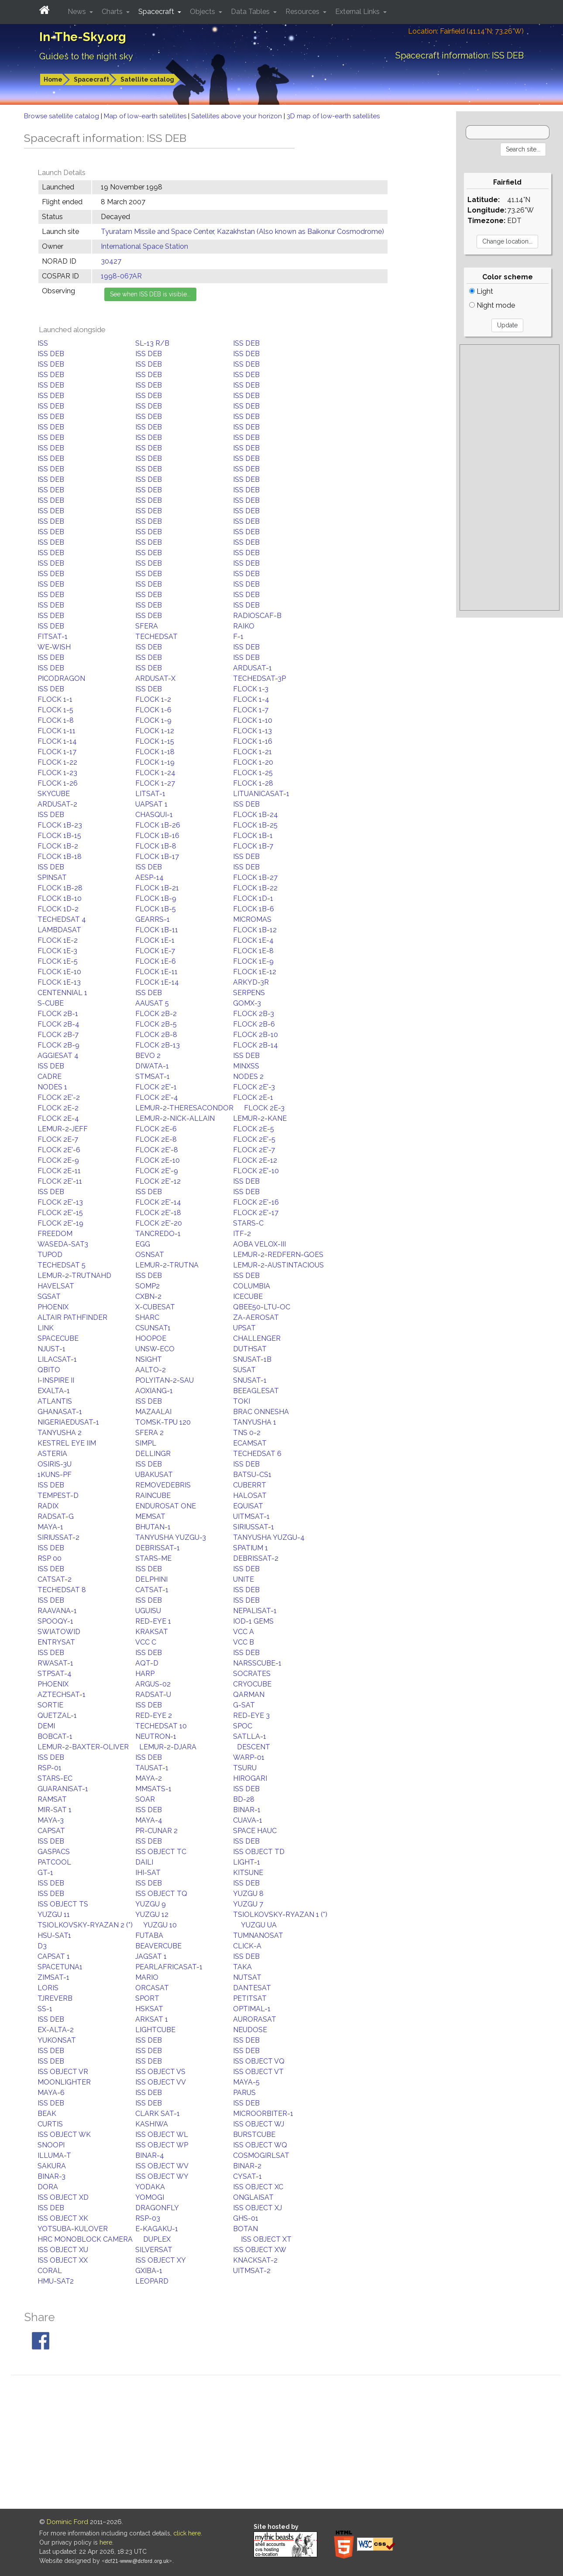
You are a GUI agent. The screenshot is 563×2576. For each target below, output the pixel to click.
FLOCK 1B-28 (60, 888)
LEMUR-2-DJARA (167, 1747)
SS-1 (45, 2009)
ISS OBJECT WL (161, 2134)
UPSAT (244, 1328)
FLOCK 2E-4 (58, 1118)
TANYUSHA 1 (254, 1422)
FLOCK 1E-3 (57, 951)
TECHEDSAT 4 (62, 919)
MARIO (146, 1977)
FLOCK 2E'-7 (254, 1150)
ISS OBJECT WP (161, 2145)
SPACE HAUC (255, 1831)
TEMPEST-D (58, 1495)
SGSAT (49, 1296)
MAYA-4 (148, 1820)
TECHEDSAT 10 (161, 1726)
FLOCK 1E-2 (58, 940)
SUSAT (244, 1370)
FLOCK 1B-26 (157, 825)
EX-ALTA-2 (56, 2030)
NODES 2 (248, 1076)
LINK (46, 1328)
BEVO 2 (148, 1055)
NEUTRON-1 (155, 1736)
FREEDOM (55, 1234)
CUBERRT (249, 1485)
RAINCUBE (153, 1495)
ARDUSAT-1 (252, 668)
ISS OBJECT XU (63, 2250)
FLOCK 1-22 (57, 762)
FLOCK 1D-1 (253, 898)
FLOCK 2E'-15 (60, 1213)
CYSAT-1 (247, 2176)
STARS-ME (153, 1558)
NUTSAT (247, 1977)
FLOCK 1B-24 (255, 815)
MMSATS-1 (153, 1789)
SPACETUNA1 (60, 1967)
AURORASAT (254, 2019)
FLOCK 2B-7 (58, 1034)
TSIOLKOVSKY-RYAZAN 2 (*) (85, 1925)
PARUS (244, 2092)
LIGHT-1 (246, 1862)
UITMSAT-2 (252, 2271)
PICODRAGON (61, 678)
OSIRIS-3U (55, 1464)
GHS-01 (245, 2218)
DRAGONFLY (157, 2208)
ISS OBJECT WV (162, 2166)
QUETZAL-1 (57, 1715)
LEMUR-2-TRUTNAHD (74, 1275)
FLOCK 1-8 (56, 720)
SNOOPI (51, 2145)
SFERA (146, 626)
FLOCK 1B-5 (155, 909)
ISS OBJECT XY (160, 2260)
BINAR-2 (247, 2166)
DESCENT (253, 1747)
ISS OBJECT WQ (260, 2145)
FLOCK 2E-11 (59, 1171)
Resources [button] (303, 11)
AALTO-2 (150, 1370)
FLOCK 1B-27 (255, 877)
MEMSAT (150, 1516)
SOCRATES (252, 1673)
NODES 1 (52, 1087)
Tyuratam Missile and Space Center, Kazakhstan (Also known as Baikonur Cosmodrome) (242, 231)
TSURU (245, 1768)
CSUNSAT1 (153, 1328)
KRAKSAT (151, 1632)
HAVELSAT (56, 1286)
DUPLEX (157, 2239)
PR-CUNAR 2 (156, 1831)
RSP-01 (50, 1768)
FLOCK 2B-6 (254, 1024)
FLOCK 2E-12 (255, 1160)
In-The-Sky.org (82, 37)
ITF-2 (242, 1234)
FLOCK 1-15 (154, 741)
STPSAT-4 (55, 1673)
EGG (142, 1244)
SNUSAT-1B (252, 1359)
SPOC (242, 1726)
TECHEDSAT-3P (259, 678)
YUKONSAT (57, 2040)
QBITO (49, 1370)
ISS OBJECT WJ (258, 2124)
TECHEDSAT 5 (62, 1265)
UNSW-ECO (155, 1349)
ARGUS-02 (153, 1684)
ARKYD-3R (251, 982)
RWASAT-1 (55, 1663)
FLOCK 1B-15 (59, 835)
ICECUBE (248, 1296)
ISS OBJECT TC (160, 1852)
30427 (111, 261)
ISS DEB (246, 343)
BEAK (47, 2113)
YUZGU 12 (151, 1914)
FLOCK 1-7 (250, 710)
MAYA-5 (246, 2082)
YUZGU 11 (54, 1914)
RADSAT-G (56, 1516)
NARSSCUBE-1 (257, 1663)
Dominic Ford (67, 2522)
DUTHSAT (250, 1349)
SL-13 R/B (152, 343)
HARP (144, 1673)
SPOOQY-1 (55, 1621)
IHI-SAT (148, 1872)
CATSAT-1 (151, 1590)
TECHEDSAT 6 (257, 1453)
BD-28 (243, 1799)
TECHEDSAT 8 (62, 1590)
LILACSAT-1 (57, 1359)
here (106, 2542)
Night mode (492, 305)
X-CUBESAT (155, 1307)
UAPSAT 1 (151, 804)
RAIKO (243, 626)
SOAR (145, 1799)
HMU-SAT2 (56, 2281)
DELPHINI (151, 1579)
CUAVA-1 (247, 1820)
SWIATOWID (59, 1632)
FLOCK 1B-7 (253, 846)
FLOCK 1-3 (250, 689)
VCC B (243, 1642)
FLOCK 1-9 (153, 720)
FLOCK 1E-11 (156, 972)
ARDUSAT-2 (57, 804)
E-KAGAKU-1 (156, 2229)
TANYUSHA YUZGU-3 (170, 1537)
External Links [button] (358, 11)
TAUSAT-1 (151, 1768)
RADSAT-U (153, 1694)
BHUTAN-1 (153, 1527)
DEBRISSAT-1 (157, 1548)
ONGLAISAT (253, 2197)
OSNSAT (149, 1254)
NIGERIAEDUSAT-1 (68, 1422)
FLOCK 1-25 (253, 773)
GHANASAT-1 (60, 1412)
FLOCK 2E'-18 (158, 1213)
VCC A (243, 1632)
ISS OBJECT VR (63, 2072)
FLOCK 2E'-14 (158, 1202)
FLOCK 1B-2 (58, 846)
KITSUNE (248, 1872)
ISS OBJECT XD (63, 2197)
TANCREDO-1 (158, 1234)
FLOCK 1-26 (58, 783)
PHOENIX (53, 1307)
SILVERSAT (153, 2250)
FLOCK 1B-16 (157, 835)
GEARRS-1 (152, 919)
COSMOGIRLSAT (261, 2155)
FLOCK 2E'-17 (255, 1213)
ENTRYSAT (56, 1642)
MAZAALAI (153, 1412)
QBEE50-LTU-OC (261, 1307)
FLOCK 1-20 (253, 762)
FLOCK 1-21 (252, 752)
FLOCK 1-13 (252, 731)
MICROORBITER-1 (263, 2113)
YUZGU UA (259, 1925)
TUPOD (50, 1254)
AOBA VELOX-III (259, 1244)
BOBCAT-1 (55, 1736)
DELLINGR (153, 1453)
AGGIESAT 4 (58, 1055)
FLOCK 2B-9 (58, 1045)
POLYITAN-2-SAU (164, 1380)
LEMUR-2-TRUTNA (167, 1265)
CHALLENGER (257, 1338)
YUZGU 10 (160, 1925)
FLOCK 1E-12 (254, 972)
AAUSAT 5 (152, 1003)
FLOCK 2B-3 (253, 1014)
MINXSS (246, 1066)
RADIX (48, 1506)
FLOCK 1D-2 (58, 909)
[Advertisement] (509, 477)
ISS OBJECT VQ (259, 2061)
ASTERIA (52, 1453)
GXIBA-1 (148, 2271)
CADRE (50, 1076)
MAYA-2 (148, 1778)
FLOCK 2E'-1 (156, 1087)
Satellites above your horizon (237, 116)
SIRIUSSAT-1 (253, 1527)
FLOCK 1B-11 (156, 930)
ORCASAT (152, 1988)
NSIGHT (148, 1359)
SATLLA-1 (249, 1736)
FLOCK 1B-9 (155, 898)
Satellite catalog (147, 79)
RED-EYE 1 (153, 1621)
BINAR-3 (51, 2176)
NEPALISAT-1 (255, 1611)
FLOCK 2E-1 (253, 1097)
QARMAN (248, 1694)
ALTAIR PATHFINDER (72, 1317)
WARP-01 (248, 1757)
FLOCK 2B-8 (156, 1034)
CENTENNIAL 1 (62, 993)
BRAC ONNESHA (261, 1412)
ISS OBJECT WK (64, 2134)
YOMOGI (149, 2197)
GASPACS (54, 1852)
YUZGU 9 (150, 1904)
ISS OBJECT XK (63, 2218)
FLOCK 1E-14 (157, 982)
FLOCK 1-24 (155, 773)
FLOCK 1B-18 (60, 856)
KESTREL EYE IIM (67, 1443)
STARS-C (248, 1223)
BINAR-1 (247, 1810)
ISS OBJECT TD (259, 1852)
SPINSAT (52, 877)
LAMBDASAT (59, 930)
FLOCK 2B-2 (156, 1014)
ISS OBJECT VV (160, 2082)
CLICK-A (247, 1946)
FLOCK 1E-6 (155, 961)
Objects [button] (203, 11)
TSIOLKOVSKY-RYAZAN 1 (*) (280, 1914)
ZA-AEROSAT (256, 1317)
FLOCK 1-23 (57, 773)
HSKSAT (149, 2009)
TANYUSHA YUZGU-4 (269, 1537)
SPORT (147, 1998)
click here (187, 2533)
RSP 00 (50, 1558)
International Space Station (144, 246)
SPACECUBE (58, 1338)
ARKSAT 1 (151, 2019)
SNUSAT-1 (250, 1380)
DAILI (144, 1862)
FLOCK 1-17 (57, 752)
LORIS (48, 1988)
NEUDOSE (250, 2030)
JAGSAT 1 (151, 1956)
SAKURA (52, 2166)
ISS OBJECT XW (259, 2250)
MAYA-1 (50, 1527)
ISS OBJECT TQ (161, 1893)
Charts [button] (113, 11)
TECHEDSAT (156, 636)
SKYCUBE (54, 794)
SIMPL (145, 1443)
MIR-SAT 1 (55, 1810)
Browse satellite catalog (62, 116)
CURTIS (50, 2124)
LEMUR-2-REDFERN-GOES (278, 1254)
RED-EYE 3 (251, 1715)
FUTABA (149, 1935)
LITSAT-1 (150, 794)
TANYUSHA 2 (60, 1433)
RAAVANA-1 (57, 1611)
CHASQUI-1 (154, 815)
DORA (48, 2187)
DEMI (46, 1726)
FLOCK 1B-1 (253, 835)
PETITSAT (250, 1998)
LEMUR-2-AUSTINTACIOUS (278, 1265)
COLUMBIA (251, 1286)
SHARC (147, 1317)
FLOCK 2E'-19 (60, 1223)
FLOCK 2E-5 (253, 1129)
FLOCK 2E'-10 (256, 1171)
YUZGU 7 (248, 1904)
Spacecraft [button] (157, 11)
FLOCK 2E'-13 (60, 1202)
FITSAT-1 (53, 636)
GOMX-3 (247, 1003)
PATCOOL (54, 1862)
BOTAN (245, 2229)
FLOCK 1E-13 (59, 982)
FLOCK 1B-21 (157, 888)
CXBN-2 (148, 1296)
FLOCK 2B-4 (58, 1024)
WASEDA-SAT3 (63, 1244)
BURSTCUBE (254, 2134)
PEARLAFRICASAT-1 (169, 1967)
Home (53, 79)
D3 (42, 1946)
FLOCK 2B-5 (156, 1024)
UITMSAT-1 (251, 1516)
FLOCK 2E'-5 (254, 1139)
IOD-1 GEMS (253, 1621)
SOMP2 (147, 1286)
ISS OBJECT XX (63, 2260)
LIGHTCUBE (155, 2030)
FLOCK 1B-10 (60, 898)
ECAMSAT (250, 1443)
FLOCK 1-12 (154, 731)
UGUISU (148, 1611)
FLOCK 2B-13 (157, 1045)
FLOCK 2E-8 (156, 1139)
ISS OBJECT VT (258, 2072)
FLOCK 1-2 (153, 699)
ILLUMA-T (54, 2155)
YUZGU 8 (248, 1893)
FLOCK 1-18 (155, 752)
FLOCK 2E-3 (264, 1108)
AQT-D (146, 1663)
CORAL (50, 2271)
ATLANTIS (55, 1401)
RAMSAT (52, 1799)
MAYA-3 (51, 1820)
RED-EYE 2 (153, 1715)
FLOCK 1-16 (252, 741)
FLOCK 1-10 (252, 720)
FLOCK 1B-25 (255, 825)
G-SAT (244, 1705)
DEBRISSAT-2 (255, 1558)
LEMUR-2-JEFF (63, 1129)
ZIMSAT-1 (53, 1977)
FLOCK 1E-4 (253, 940)
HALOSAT (250, 1495)
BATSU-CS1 (252, 1474)
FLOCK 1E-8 (253, 951)
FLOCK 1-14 (57, 741)
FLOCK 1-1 (55, 699)
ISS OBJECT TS (63, 1904)
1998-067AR (121, 276)
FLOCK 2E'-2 (59, 1097)
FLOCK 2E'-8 (156, 1150)
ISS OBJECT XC (258, 2187)
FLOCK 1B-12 (255, 930)
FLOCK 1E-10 (59, 972)
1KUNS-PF (55, 1474)
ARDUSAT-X (155, 678)
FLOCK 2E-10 (157, 1160)
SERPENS (249, 993)
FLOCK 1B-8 (155, 846)
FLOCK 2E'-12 (158, 1181)
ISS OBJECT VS (160, 2072)
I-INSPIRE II (56, 1380)
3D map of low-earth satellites (333, 116)
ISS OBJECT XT (266, 2239)
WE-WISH (54, 647)
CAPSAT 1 (54, 1956)
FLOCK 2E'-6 (59, 1150)
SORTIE (50, 1705)
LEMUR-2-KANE (260, 1118)
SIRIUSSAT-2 (58, 1537)
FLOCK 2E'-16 (256, 1202)
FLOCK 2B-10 (255, 1034)
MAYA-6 (51, 2092)
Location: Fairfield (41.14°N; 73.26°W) (466, 31)
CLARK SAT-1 (157, 2113)
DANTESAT (252, 1988)
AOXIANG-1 (154, 1391)
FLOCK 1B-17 (157, 856)
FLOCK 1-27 (155, 783)
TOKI (241, 1401)
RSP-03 (147, 2218)
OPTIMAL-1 (252, 2009)
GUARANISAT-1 (63, 1789)
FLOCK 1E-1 (155, 940)
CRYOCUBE (252, 1684)
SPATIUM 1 (250, 1548)
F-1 (238, 636)
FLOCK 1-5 (55, 710)
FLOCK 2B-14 (255, 1045)
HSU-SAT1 (54, 1935)
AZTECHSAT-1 (62, 1694)
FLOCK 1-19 (155, 762)
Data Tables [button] (251, 11)
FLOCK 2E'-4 (156, 1097)
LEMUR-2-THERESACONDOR (184, 1108)
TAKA (242, 1967)
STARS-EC (55, 1778)
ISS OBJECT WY (162, 2176)
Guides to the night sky (86, 56)
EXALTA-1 (54, 1391)
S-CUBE (51, 1003)
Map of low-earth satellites (146, 116)
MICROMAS (252, 919)
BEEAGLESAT (256, 1391)
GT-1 (45, 1872)
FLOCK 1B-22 (255, 888)
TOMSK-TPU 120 (163, 1422)
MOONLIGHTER (64, 2082)
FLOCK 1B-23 (60, 825)
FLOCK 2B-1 (58, 1014)
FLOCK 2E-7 (58, 1139)
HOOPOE (150, 1338)
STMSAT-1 (152, 1076)
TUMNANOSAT (258, 1935)
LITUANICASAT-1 (261, 794)
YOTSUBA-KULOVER (73, 2229)
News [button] (78, 11)
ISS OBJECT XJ (257, 2208)
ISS (43, 343)
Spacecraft (91, 79)
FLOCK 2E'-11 (60, 1181)
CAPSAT (51, 1831)
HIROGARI (250, 1778)
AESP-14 (149, 877)
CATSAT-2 (55, 1579)
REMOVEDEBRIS (163, 1485)
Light (481, 291)
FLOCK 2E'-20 (158, 1223)
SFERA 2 (149, 1433)
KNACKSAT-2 (255, 2260)
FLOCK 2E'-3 (254, 1087)
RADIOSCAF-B (257, 615)
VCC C (145, 1642)
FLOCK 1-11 (57, 731)
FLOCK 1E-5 (58, 961)
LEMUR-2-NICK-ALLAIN (175, 1118)
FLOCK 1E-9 (253, 961)
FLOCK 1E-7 (155, 951)
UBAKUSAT (154, 1474)
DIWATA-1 (152, 1066)
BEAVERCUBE (158, 1946)
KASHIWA (151, 2124)
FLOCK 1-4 (251, 699)
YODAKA (150, 2187)
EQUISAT (248, 1506)
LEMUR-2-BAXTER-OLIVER (83, 1747)
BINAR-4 (149, 2155)
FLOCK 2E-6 (156, 1129)
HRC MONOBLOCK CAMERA (85, 2239)
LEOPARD (151, 2281)
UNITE (243, 1579)
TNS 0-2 (247, 1433)
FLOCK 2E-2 (58, 1108)
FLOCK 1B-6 (253, 909)
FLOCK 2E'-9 (156, 1171)
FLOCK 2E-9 (58, 1160)
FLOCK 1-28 (253, 783)
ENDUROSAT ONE (165, 1506)
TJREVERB (55, 1998)
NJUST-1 (51, 1349)
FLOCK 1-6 (153, 710)
